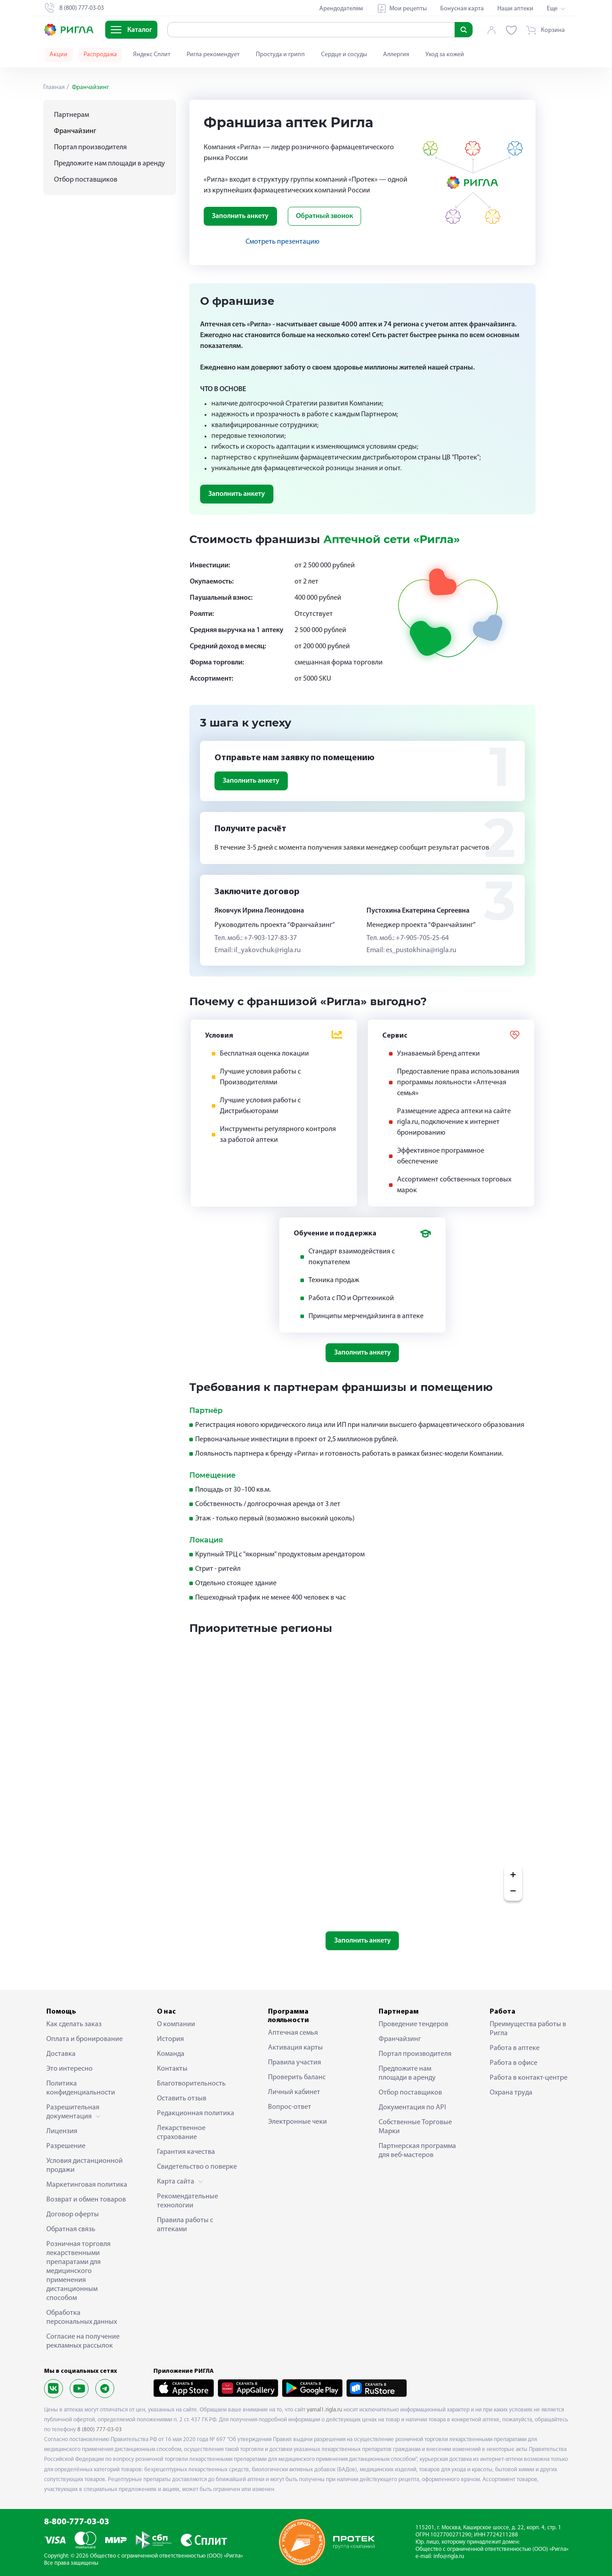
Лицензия (61, 2131)
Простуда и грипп (280, 54)
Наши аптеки (515, 8)
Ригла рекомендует (213, 54)
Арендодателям (341, 8)
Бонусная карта (462, 8)
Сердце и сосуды (344, 54)
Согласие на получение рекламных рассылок (83, 2341)
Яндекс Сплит (151, 54)
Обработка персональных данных (81, 2317)
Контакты (172, 2068)
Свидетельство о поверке (197, 2166)
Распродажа (100, 54)
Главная (54, 87)
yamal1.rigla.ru (324, 2410)
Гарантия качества (186, 2152)
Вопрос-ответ (289, 2107)
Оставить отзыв (181, 2098)
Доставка (61, 2054)
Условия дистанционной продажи (84, 2165)
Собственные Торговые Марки (415, 2127)
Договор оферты (72, 2214)
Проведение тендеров (413, 2024)
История (170, 2039)
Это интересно (69, 2068)
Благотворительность (191, 2083)
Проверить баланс (297, 2077)
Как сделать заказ (74, 2024)
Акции (58, 54)
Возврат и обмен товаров (86, 2199)
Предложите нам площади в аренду (109, 163)
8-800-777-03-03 (76, 2522)
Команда (170, 2054)
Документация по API (412, 2107)
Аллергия (396, 54)
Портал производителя (90, 147)
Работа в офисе (513, 2063)
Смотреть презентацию (282, 241)
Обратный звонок (324, 216)
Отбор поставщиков (85, 179)
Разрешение (65, 2146)
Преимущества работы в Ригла (528, 2029)
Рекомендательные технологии (187, 2201)
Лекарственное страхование (181, 2133)
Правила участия (294, 2062)
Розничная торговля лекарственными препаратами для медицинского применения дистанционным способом (78, 2271)
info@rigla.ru (448, 2556)
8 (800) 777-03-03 (99, 2430)
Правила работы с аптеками (185, 2225)
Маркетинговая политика (86, 2184)
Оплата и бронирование (84, 2039)
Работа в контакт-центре (528, 2077)
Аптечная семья (293, 2033)
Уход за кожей (444, 54)
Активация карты (295, 2047)
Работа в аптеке (515, 2048)
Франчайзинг (400, 2039)
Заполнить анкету (240, 216)
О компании (176, 2024)
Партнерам (71, 115)
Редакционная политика (195, 2113)
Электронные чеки (297, 2122)
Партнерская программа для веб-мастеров (417, 2151)
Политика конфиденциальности (80, 2088)
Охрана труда (511, 2092)
